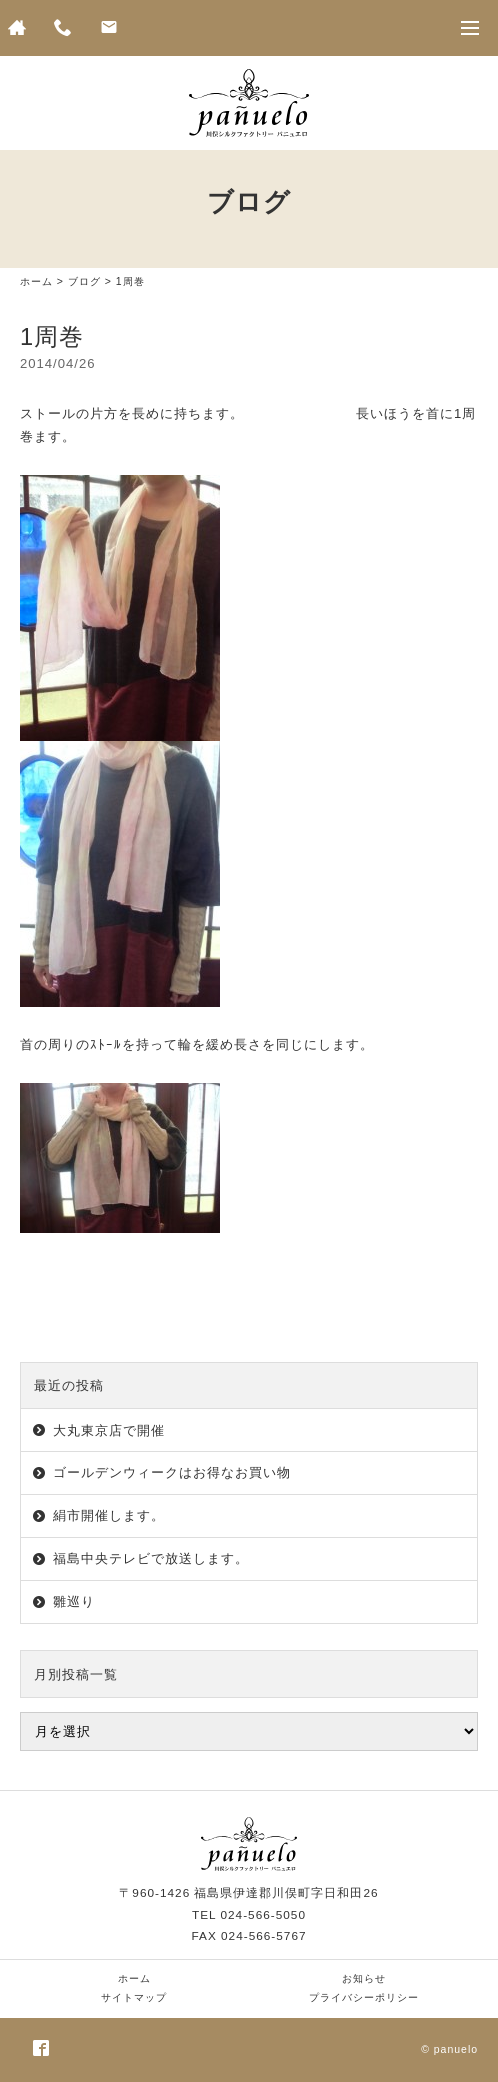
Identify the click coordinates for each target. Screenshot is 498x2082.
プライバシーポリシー (364, 1997)
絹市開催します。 (109, 1515)
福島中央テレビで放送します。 (151, 1558)
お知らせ (364, 1978)
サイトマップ (134, 1997)
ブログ (84, 281)
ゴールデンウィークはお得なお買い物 (172, 1472)
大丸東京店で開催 (109, 1430)
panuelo (456, 2049)
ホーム (36, 281)
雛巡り (74, 1601)
